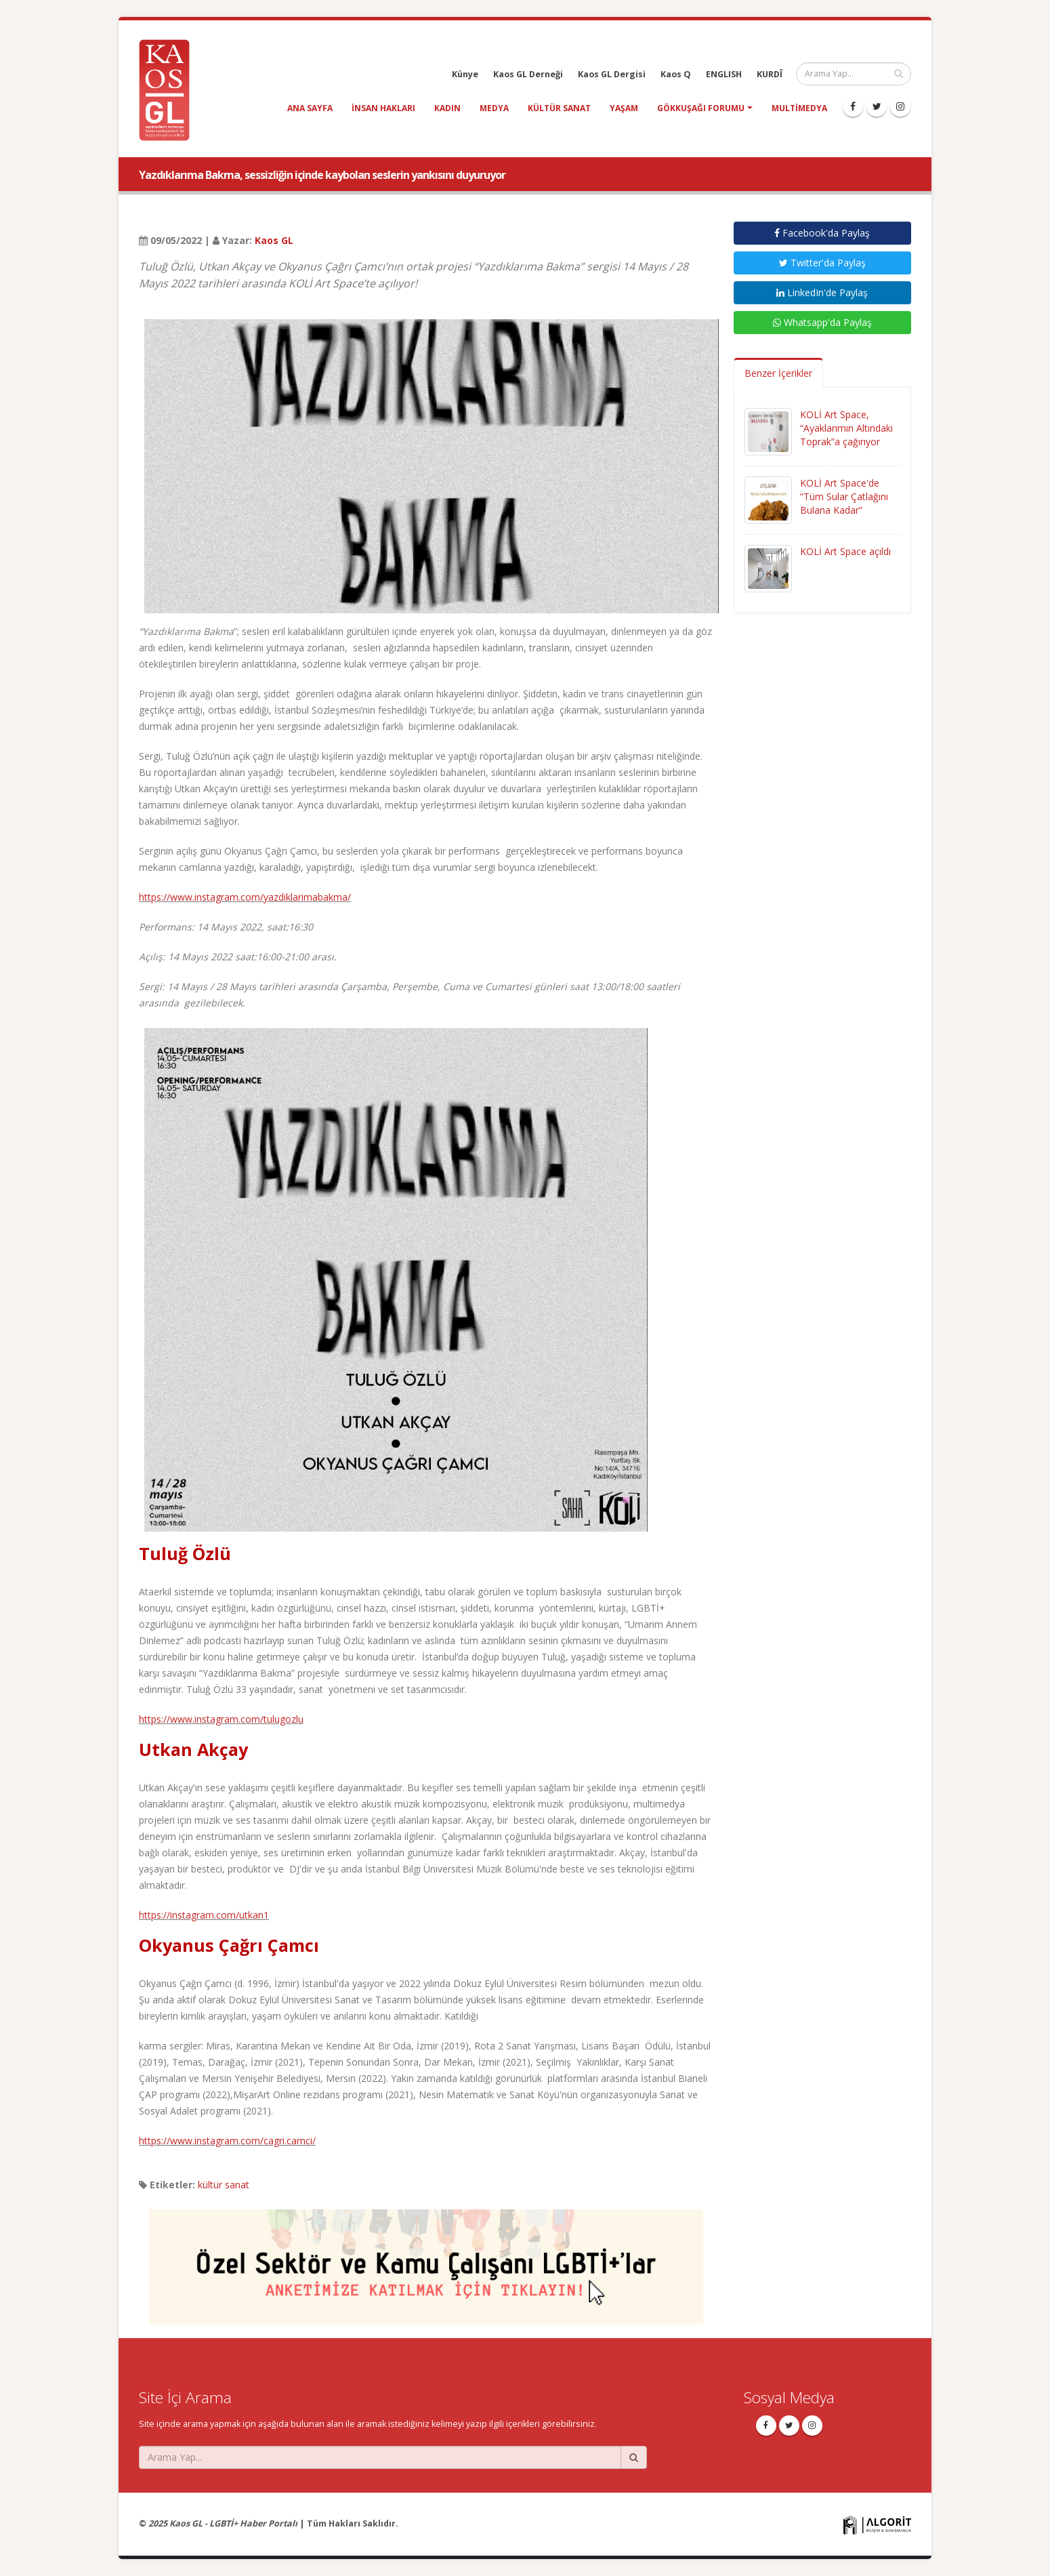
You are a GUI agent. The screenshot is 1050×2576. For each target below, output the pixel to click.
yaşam (624, 108)
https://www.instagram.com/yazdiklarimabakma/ (245, 897)
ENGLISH (724, 74)
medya (494, 108)
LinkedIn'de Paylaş (822, 292)
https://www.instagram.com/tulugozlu (221, 1719)
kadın (447, 108)
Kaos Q (675, 74)
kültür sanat (559, 108)
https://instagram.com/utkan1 (204, 1914)
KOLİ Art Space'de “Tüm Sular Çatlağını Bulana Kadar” (844, 496)
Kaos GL (274, 240)
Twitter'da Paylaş (822, 262)
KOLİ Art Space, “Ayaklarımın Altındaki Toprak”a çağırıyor (846, 428)
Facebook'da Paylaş (822, 232)
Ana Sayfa (310, 108)
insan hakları (383, 108)
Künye (465, 74)
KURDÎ (769, 74)
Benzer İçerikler (778, 373)
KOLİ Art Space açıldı (845, 551)
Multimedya (799, 108)
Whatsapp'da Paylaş (822, 322)
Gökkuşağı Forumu (700, 108)
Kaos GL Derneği (528, 74)
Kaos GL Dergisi (612, 74)
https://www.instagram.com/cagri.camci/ (227, 2140)
